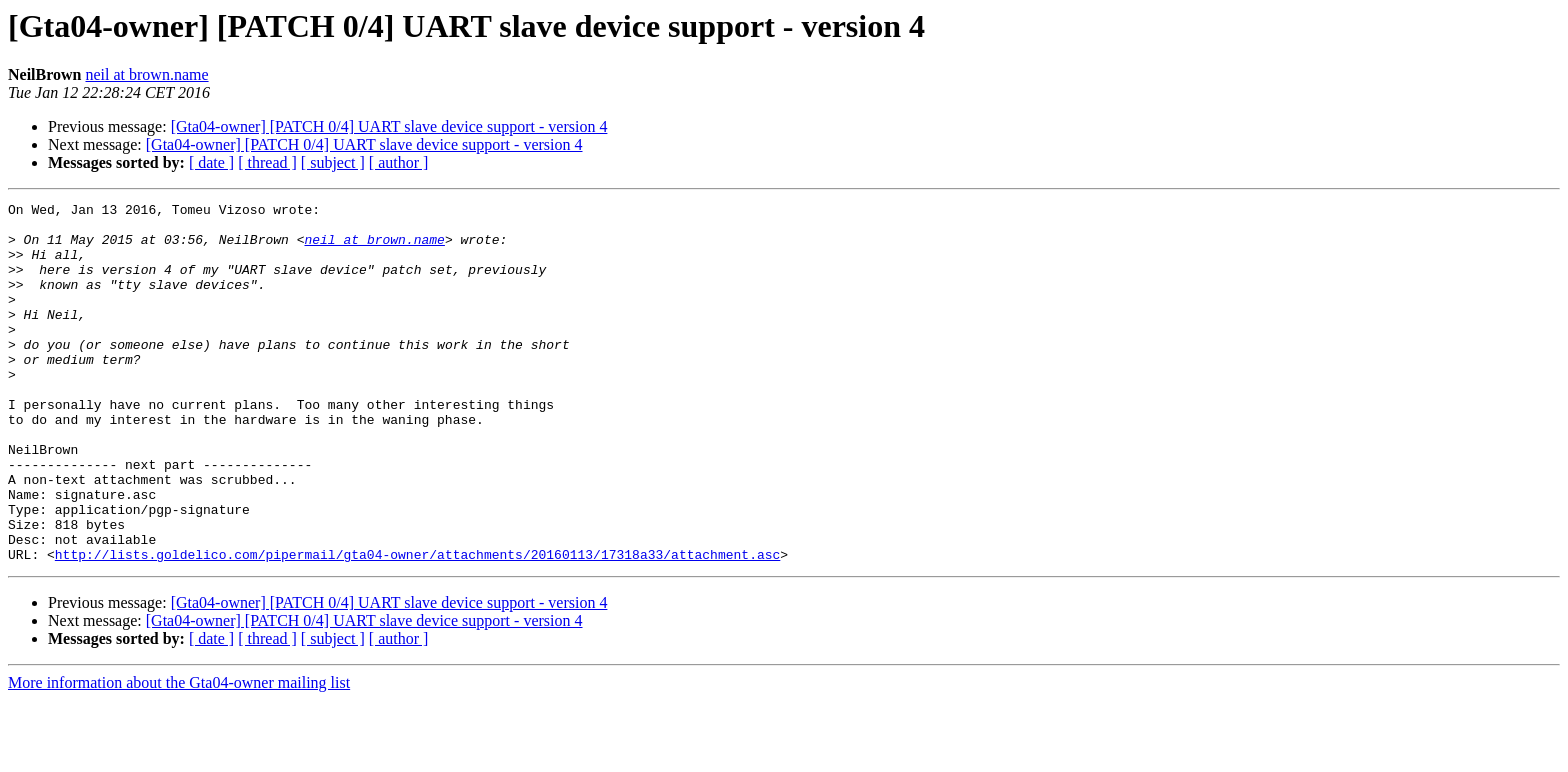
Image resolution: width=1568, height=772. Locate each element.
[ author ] (399, 162)
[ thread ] (267, 162)
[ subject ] (333, 162)
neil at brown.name (146, 74)
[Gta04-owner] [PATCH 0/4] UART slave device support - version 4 (389, 126)
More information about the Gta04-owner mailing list (179, 754)
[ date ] (211, 162)
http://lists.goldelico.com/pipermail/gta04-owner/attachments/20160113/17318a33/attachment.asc (417, 626)
